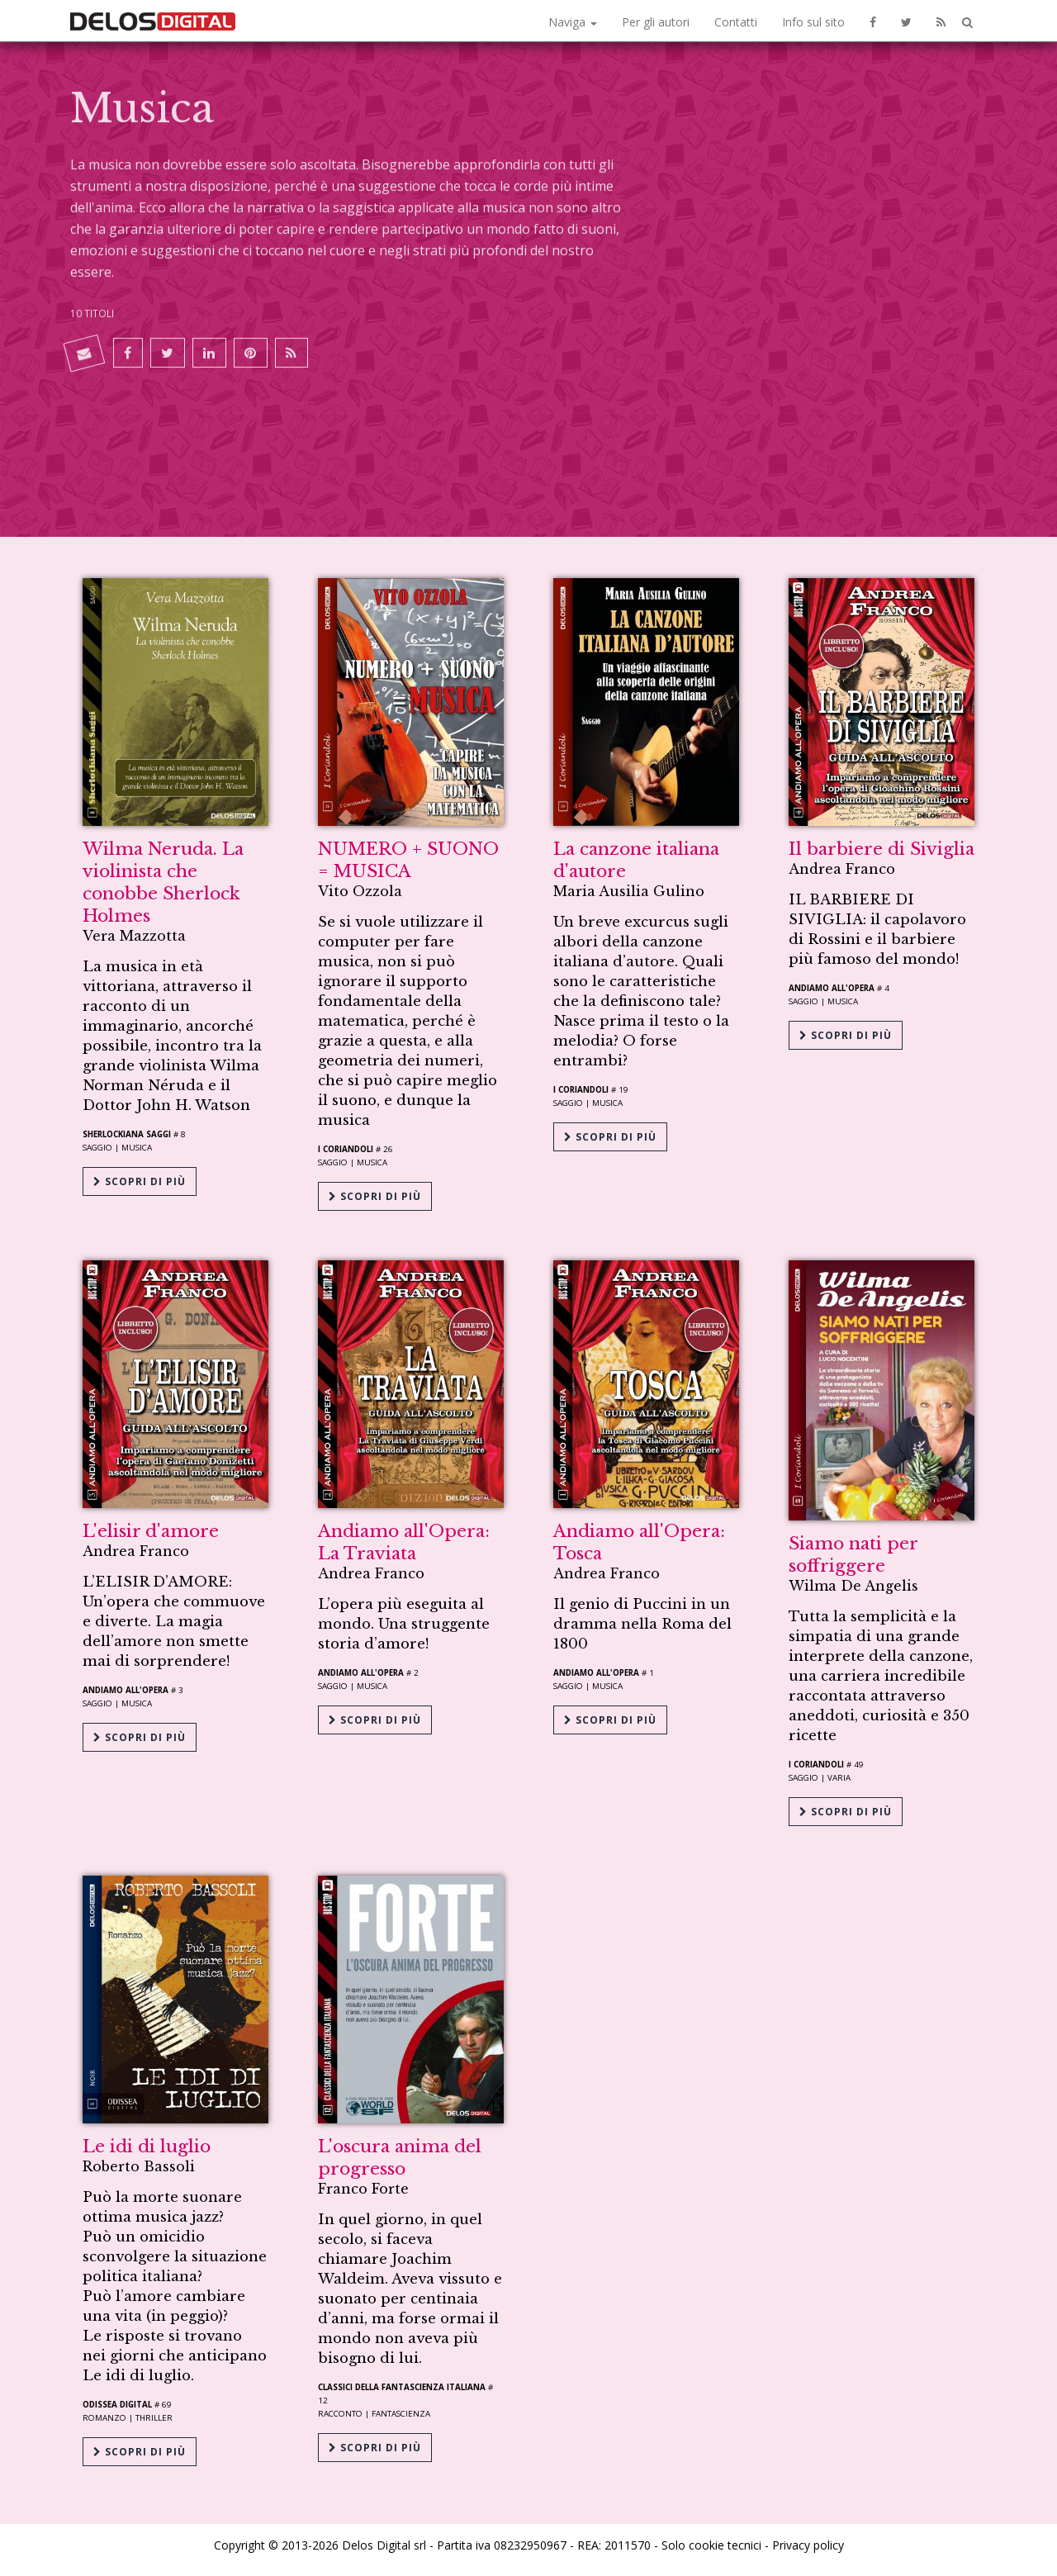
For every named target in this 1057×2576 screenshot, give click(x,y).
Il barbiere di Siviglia (881, 849)
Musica (136, 1147)
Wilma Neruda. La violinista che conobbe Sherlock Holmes (163, 882)
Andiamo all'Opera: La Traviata (404, 1542)
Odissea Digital (117, 2404)
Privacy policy (808, 2545)
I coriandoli (345, 1149)
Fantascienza (401, 2413)
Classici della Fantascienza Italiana (402, 2387)
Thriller (154, 2417)
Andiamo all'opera (832, 988)
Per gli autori (656, 22)
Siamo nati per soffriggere (853, 1555)
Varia (839, 1777)
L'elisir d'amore (151, 1531)
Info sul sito (813, 22)
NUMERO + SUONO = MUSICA (408, 860)
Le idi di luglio (147, 2146)
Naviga (572, 22)
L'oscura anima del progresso (399, 2158)
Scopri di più (139, 1181)
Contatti (735, 22)
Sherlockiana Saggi (127, 1134)
